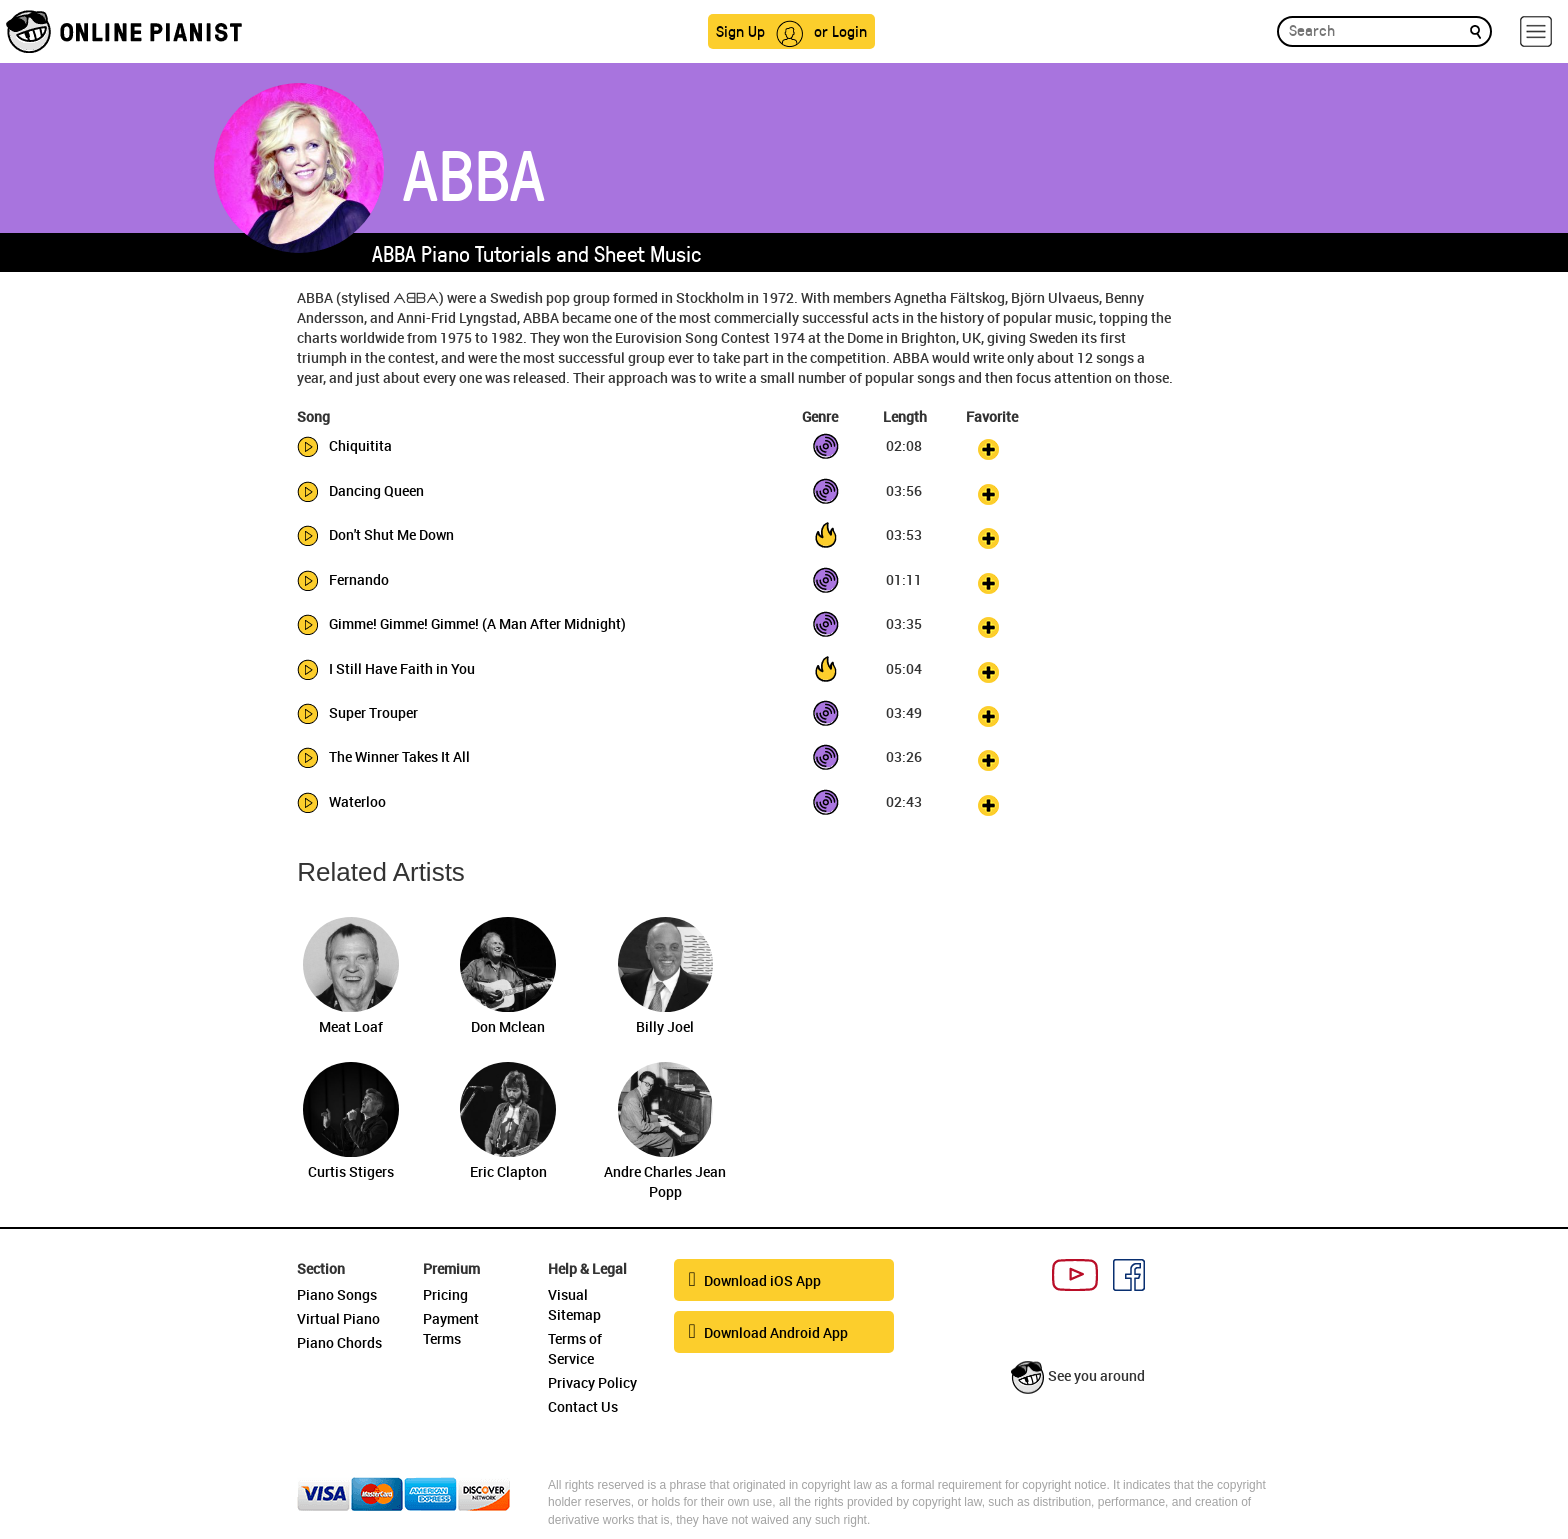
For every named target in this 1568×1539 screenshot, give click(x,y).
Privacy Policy (592, 1382)
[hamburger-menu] (1536, 31)
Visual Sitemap (574, 1304)
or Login (840, 30)
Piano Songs (337, 1294)
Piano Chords (339, 1342)
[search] (1475, 30)
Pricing (445, 1294)
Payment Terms (451, 1328)
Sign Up (740, 30)
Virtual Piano (338, 1318)
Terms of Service (575, 1348)
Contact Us (583, 1406)
